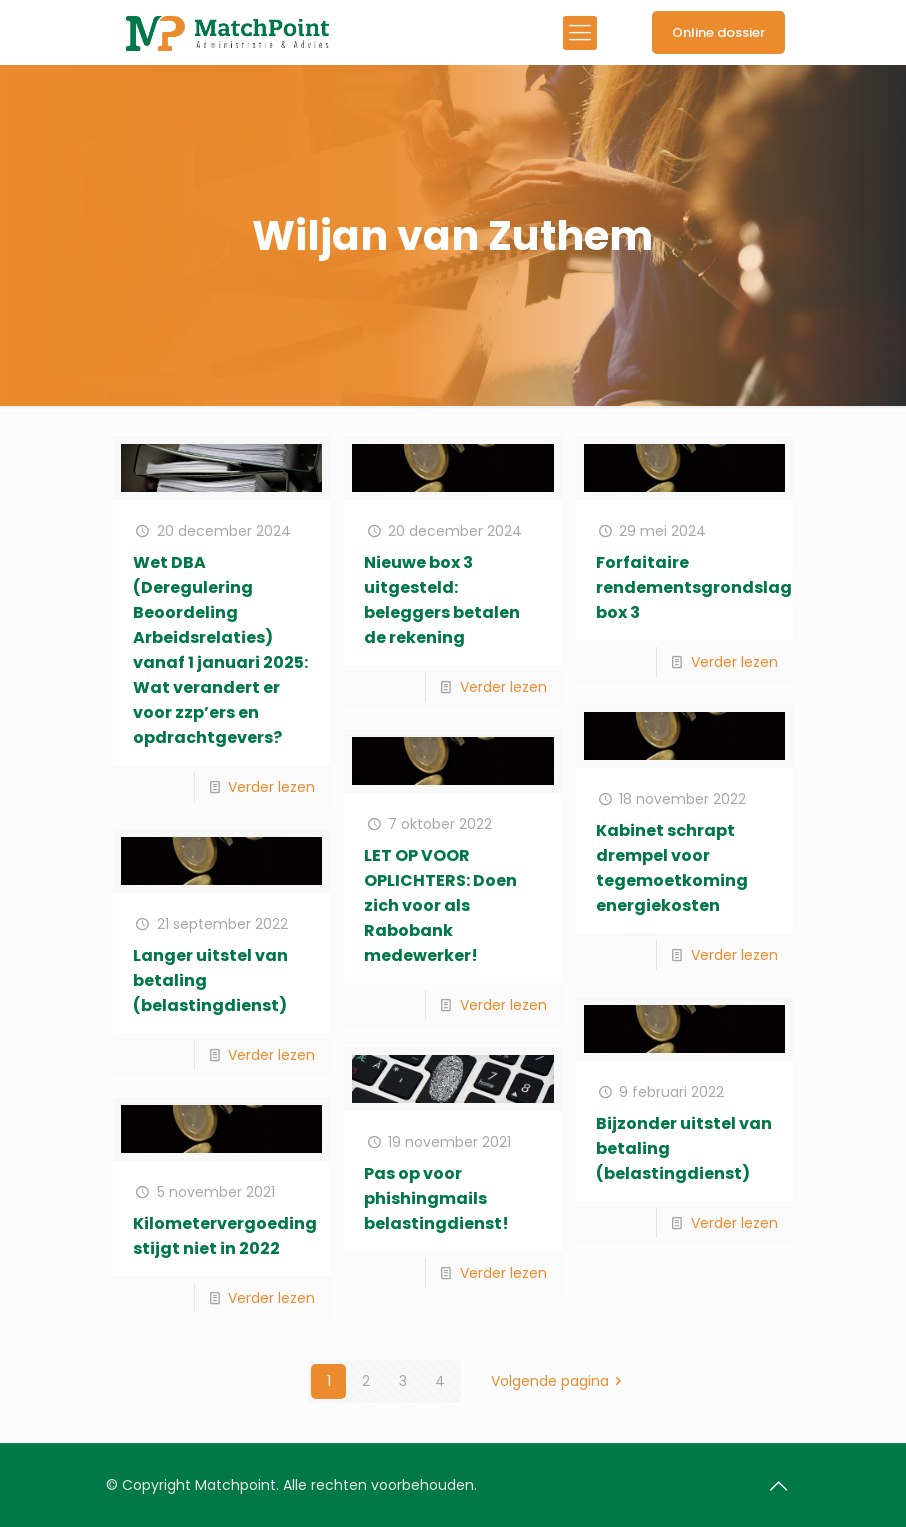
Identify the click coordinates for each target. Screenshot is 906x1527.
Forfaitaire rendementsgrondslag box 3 (694, 587)
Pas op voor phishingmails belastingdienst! (436, 1198)
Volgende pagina (560, 1381)
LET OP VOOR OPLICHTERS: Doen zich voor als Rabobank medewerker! (440, 905)
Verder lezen (271, 787)
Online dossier (718, 32)
